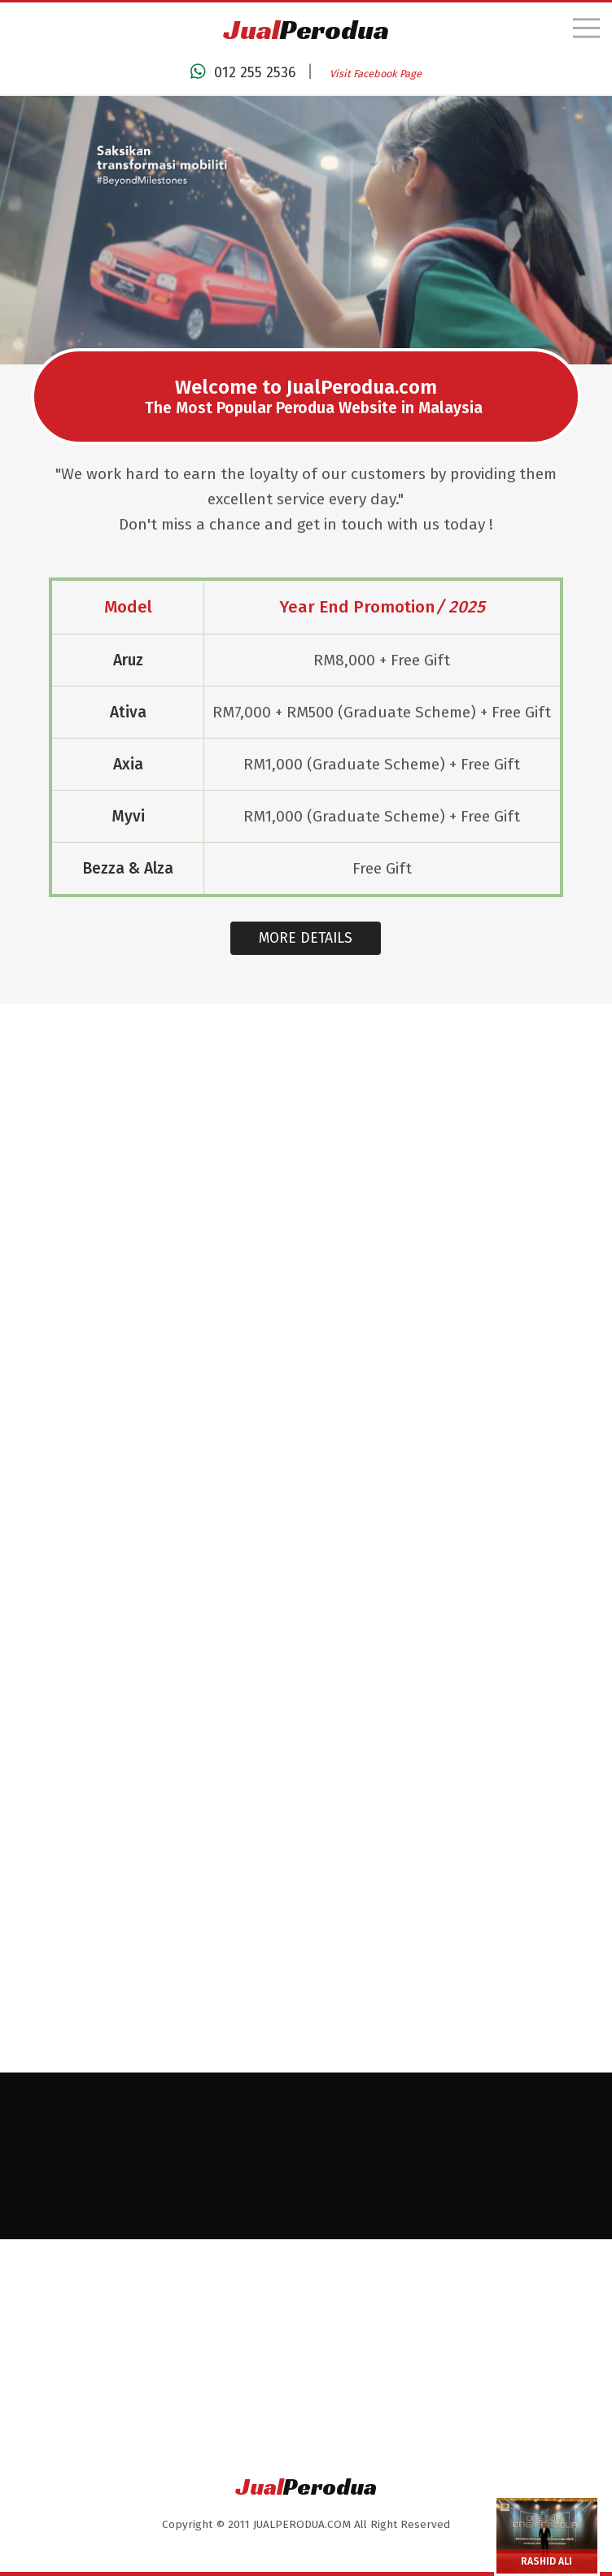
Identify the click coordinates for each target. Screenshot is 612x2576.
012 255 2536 (242, 71)
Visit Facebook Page (376, 74)
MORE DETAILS (305, 965)
